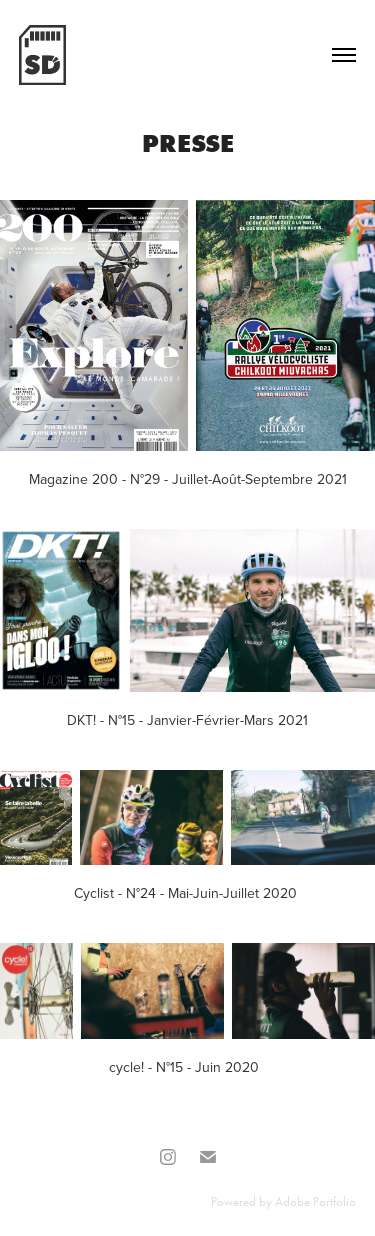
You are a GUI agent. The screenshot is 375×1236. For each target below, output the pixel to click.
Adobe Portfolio (315, 1201)
